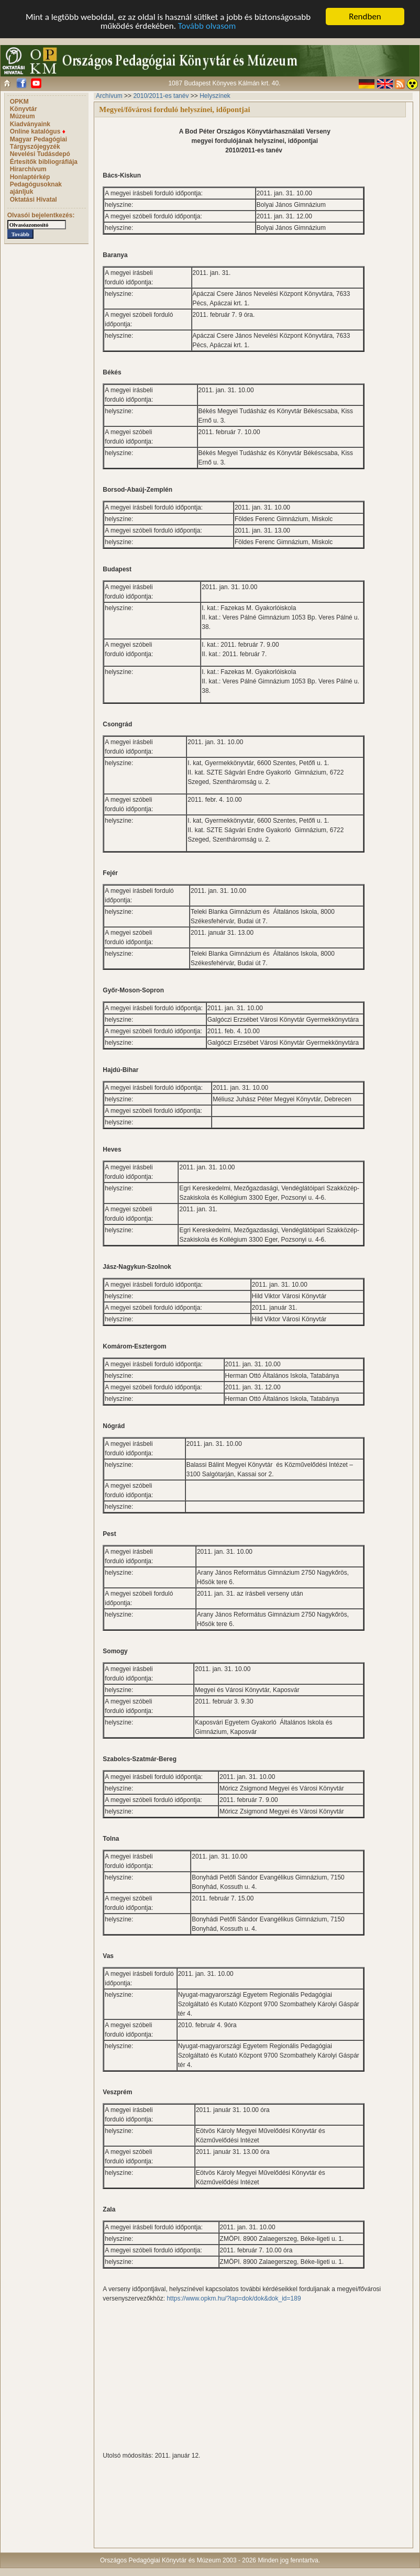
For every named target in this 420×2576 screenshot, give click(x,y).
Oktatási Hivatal (33, 199)
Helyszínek (215, 95)
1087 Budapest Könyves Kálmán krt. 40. (224, 83)
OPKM (19, 101)
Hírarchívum (28, 169)
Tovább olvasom (207, 25)
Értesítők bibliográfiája (44, 161)
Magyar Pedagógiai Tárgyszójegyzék (38, 143)
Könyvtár (23, 109)
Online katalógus (37, 131)
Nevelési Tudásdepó (40, 154)
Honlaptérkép (30, 177)
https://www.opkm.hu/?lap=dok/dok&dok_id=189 (234, 2298)
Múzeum (22, 116)
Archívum (109, 95)
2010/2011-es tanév (161, 95)
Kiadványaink (30, 124)
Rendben (365, 16)
